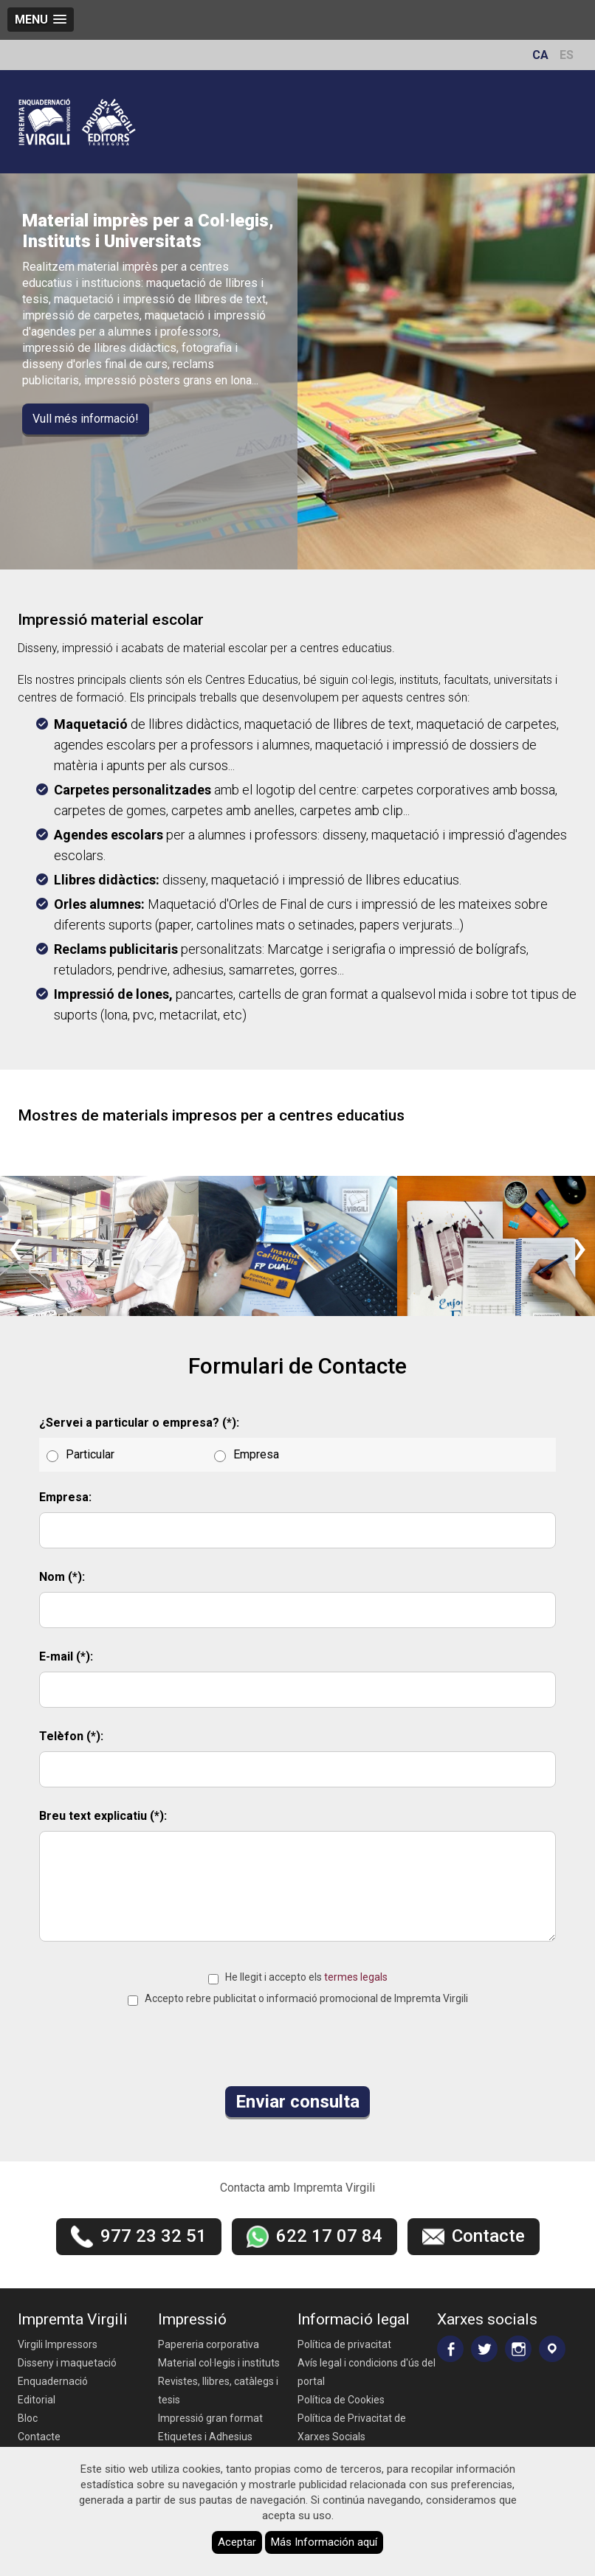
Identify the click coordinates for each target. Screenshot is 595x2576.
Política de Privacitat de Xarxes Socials (352, 2427)
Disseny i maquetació (67, 2363)
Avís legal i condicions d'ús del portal (367, 2372)
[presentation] (15, 1246)
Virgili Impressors (57, 2344)
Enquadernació (53, 2381)
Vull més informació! (85, 419)
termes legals (356, 1977)
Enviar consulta (297, 2101)
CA (540, 55)
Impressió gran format (210, 2418)
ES (567, 55)
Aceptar (237, 2542)
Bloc (28, 2418)
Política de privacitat (344, 2344)
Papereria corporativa (208, 2344)
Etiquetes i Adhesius (205, 2436)
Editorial (36, 2400)
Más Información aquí (324, 2542)
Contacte (39, 2436)
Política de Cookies (341, 2400)
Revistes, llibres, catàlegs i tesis (218, 2390)
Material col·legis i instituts (219, 2363)
